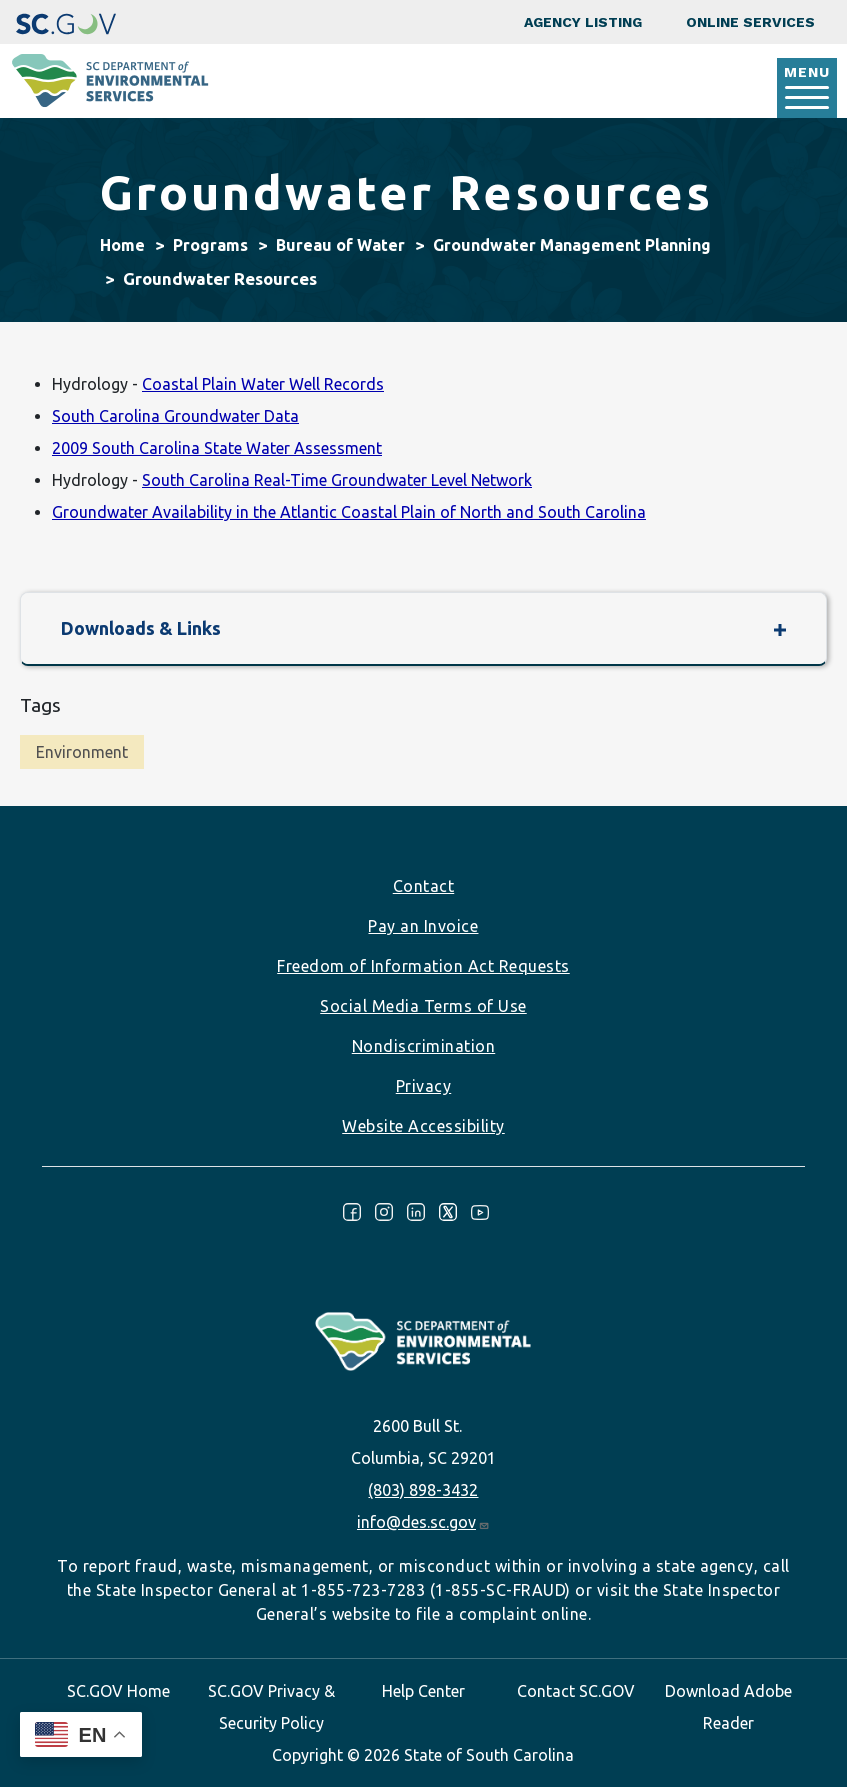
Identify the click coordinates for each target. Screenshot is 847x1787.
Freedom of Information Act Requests (423, 966)
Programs (210, 245)
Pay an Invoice (423, 926)
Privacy (424, 1086)
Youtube (480, 1212)
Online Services (750, 22)
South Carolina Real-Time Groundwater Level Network (337, 480)
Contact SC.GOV (576, 1691)
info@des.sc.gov (423, 1522)
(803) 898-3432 (423, 1490)
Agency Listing (583, 22)
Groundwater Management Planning (572, 245)
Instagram (384, 1212)
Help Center (423, 1691)
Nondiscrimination (424, 1046)
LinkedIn (416, 1212)
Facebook (352, 1212)
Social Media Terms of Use (423, 1006)
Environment (82, 752)
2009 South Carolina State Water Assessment (217, 448)
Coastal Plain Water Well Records (263, 384)
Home (122, 245)
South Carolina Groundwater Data (175, 416)
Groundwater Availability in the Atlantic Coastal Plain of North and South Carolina (349, 512)
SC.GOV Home (118, 1691)
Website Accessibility (423, 1126)
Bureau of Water (340, 245)
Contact (424, 886)
